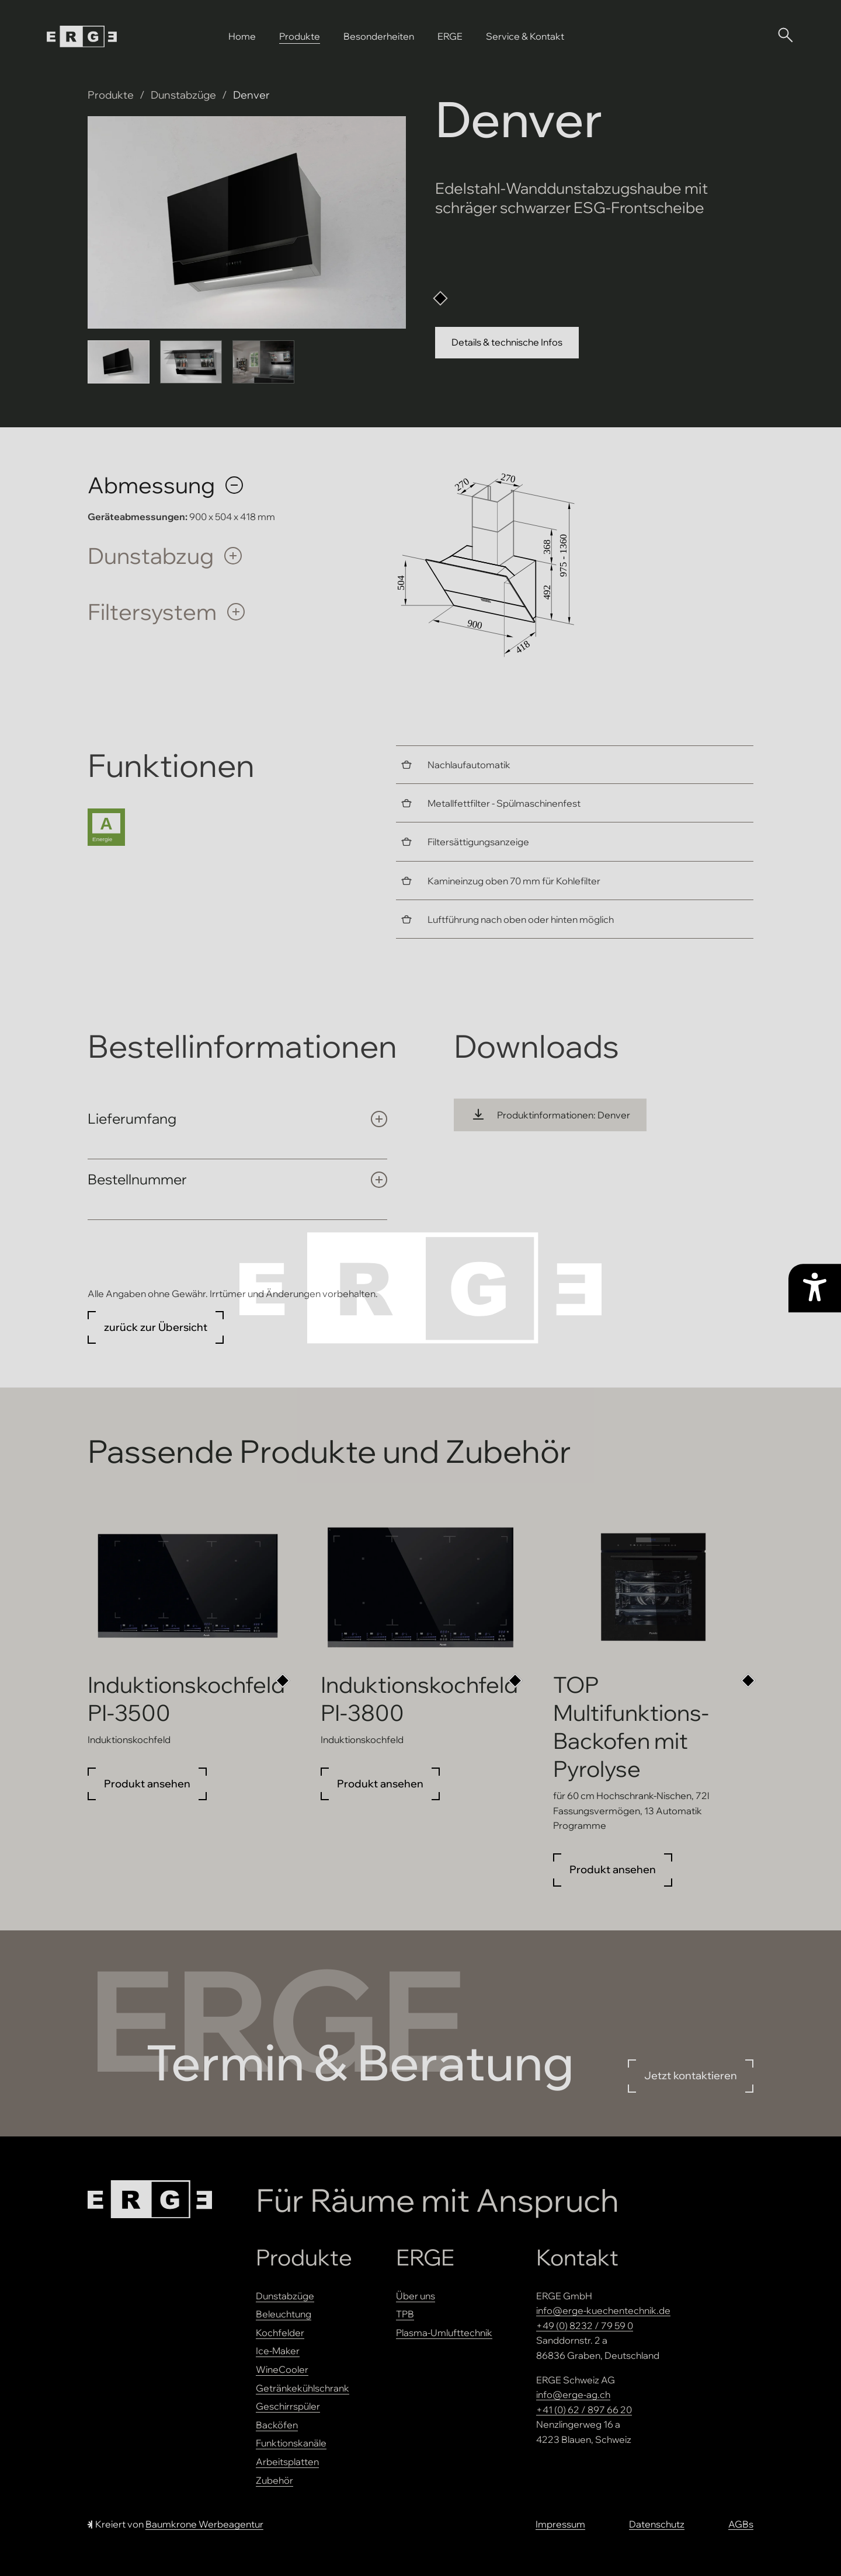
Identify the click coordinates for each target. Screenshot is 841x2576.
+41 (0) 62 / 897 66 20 (584, 2409)
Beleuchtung (283, 2314)
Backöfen (277, 2425)
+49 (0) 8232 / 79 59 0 (584, 2325)
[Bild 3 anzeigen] (263, 362)
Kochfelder (280, 2332)
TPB (405, 2314)
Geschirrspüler (288, 2406)
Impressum (560, 2524)
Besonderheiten (378, 36)
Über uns (415, 2296)
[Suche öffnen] (785, 34)
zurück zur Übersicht (155, 1327)
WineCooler (282, 2369)
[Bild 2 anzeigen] (191, 362)
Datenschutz (656, 2524)
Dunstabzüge (183, 95)
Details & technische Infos (506, 342)
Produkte (299, 36)
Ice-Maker (278, 2351)
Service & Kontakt (525, 36)
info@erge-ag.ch (573, 2394)
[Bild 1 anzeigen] (119, 362)
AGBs (740, 2524)
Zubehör (274, 2480)
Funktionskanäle (291, 2443)
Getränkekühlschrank (302, 2388)
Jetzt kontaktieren (690, 2075)
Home (242, 36)
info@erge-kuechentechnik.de (603, 2310)
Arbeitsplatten (287, 2461)
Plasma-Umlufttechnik (444, 2332)
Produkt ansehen (147, 1783)
